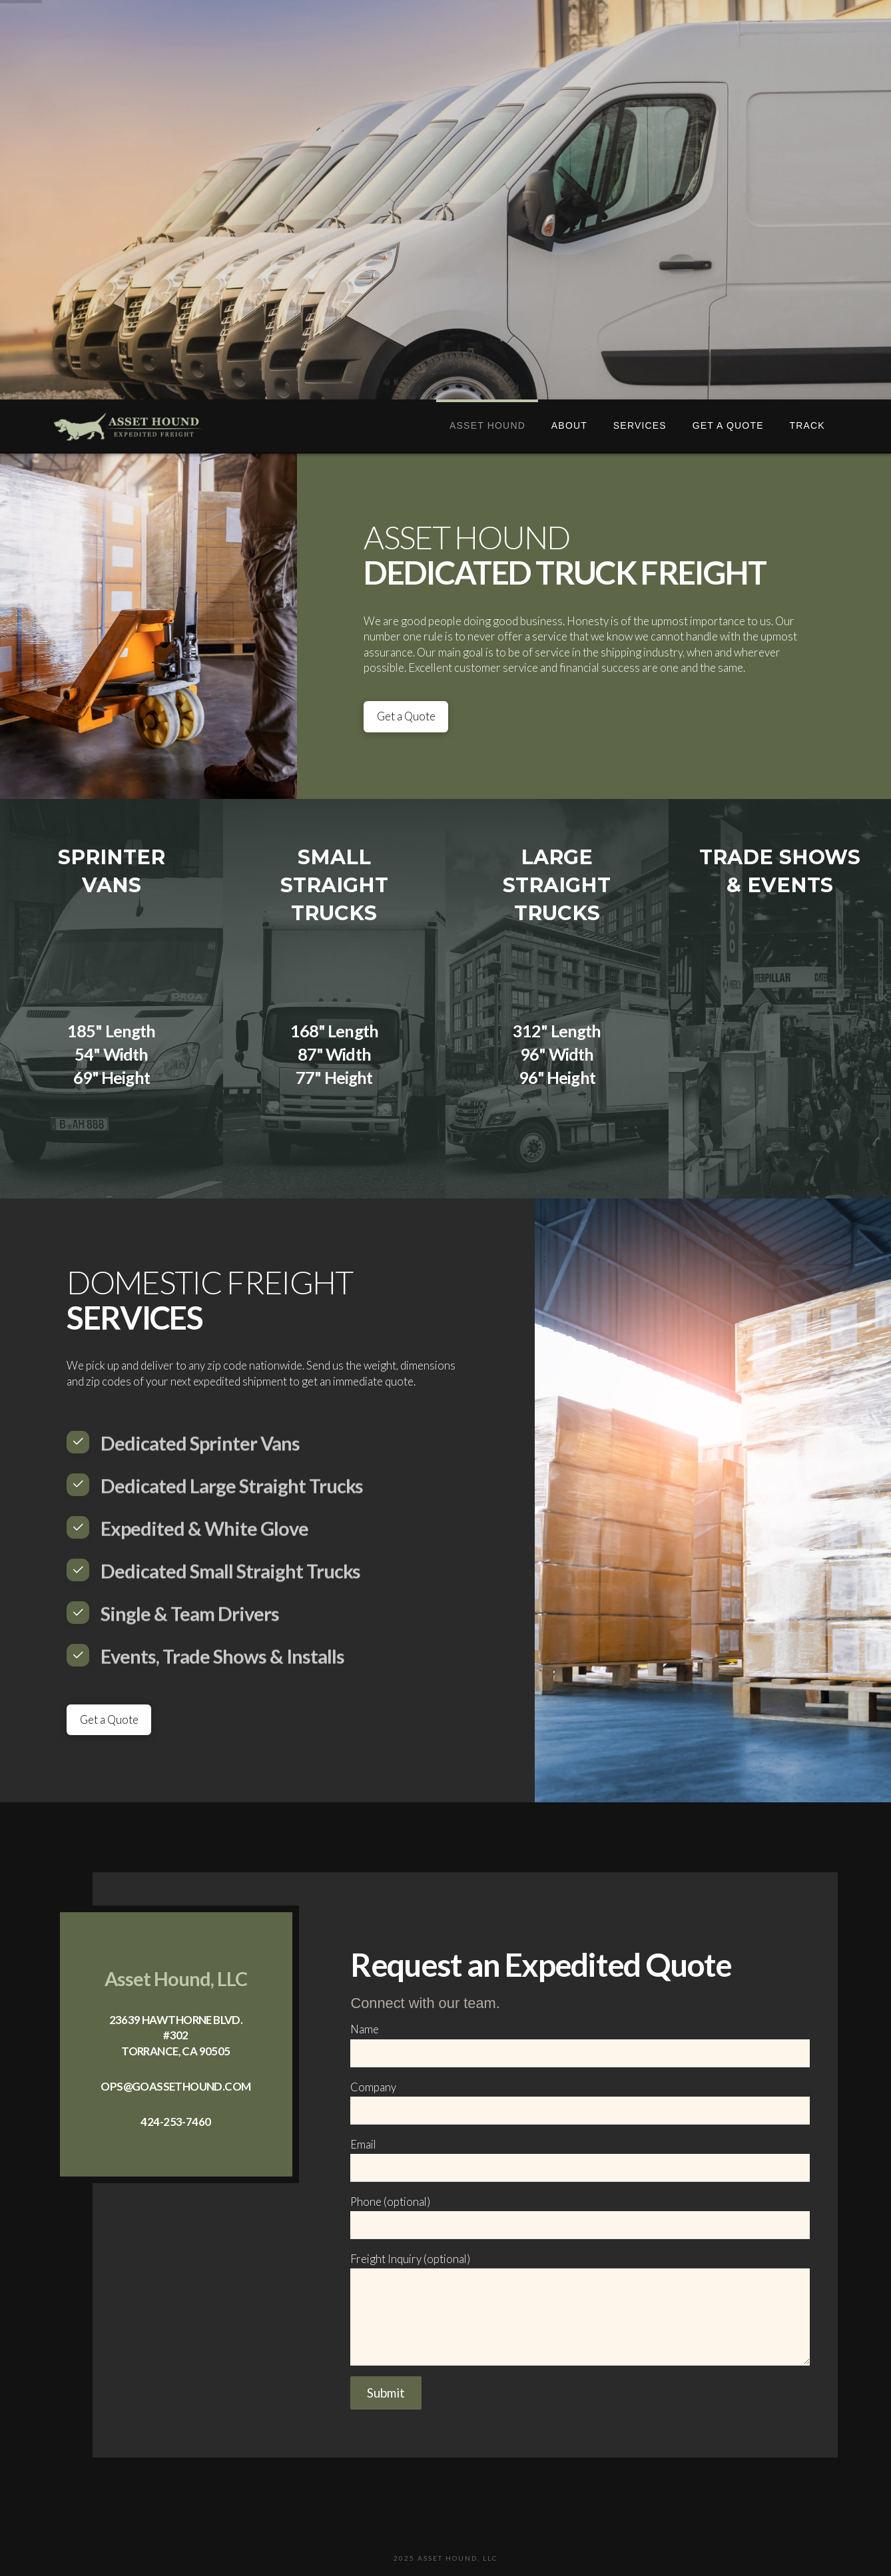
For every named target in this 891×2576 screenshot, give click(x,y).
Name (579, 2042)
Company (579, 2100)
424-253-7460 (175, 2122)
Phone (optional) (579, 2214)
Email (579, 2157)
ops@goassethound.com (175, 2086)
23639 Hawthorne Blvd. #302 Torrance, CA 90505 (176, 2035)
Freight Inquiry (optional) (579, 2268)
